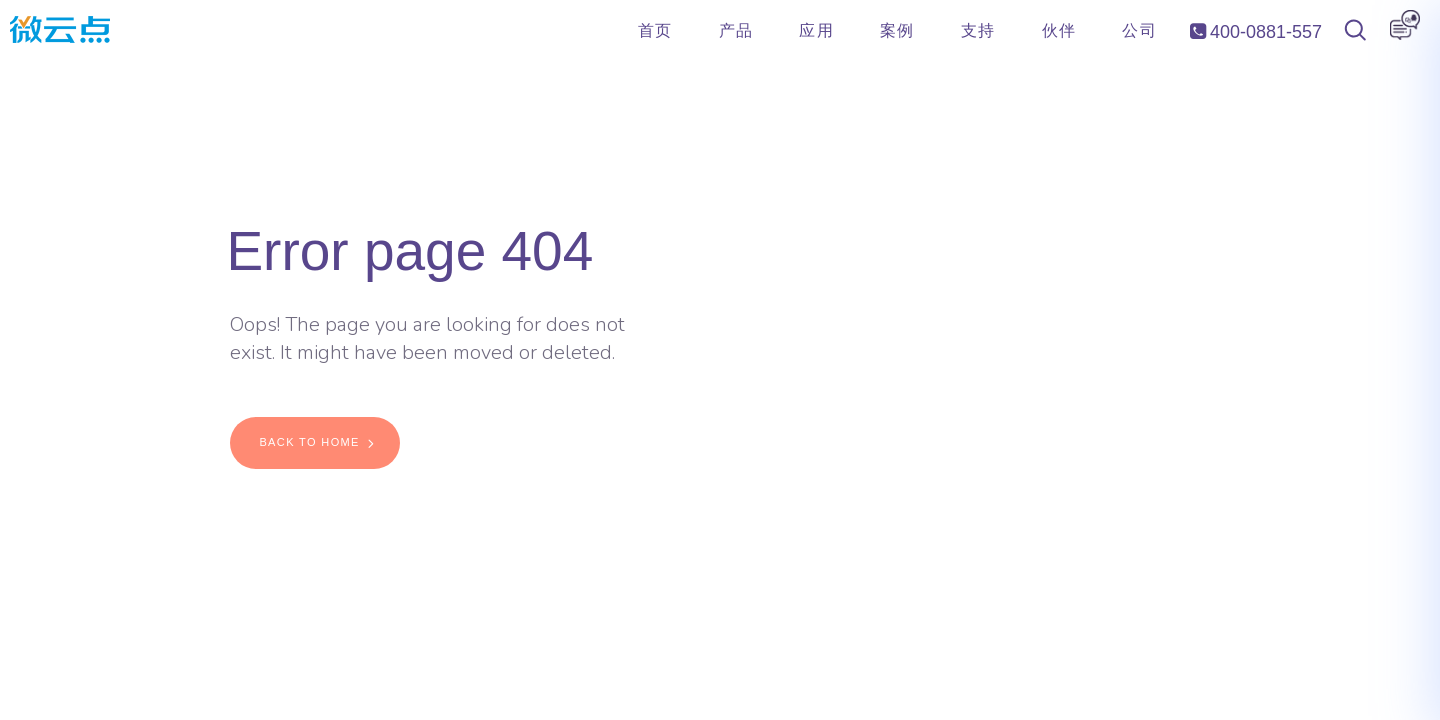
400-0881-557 (1256, 32)
